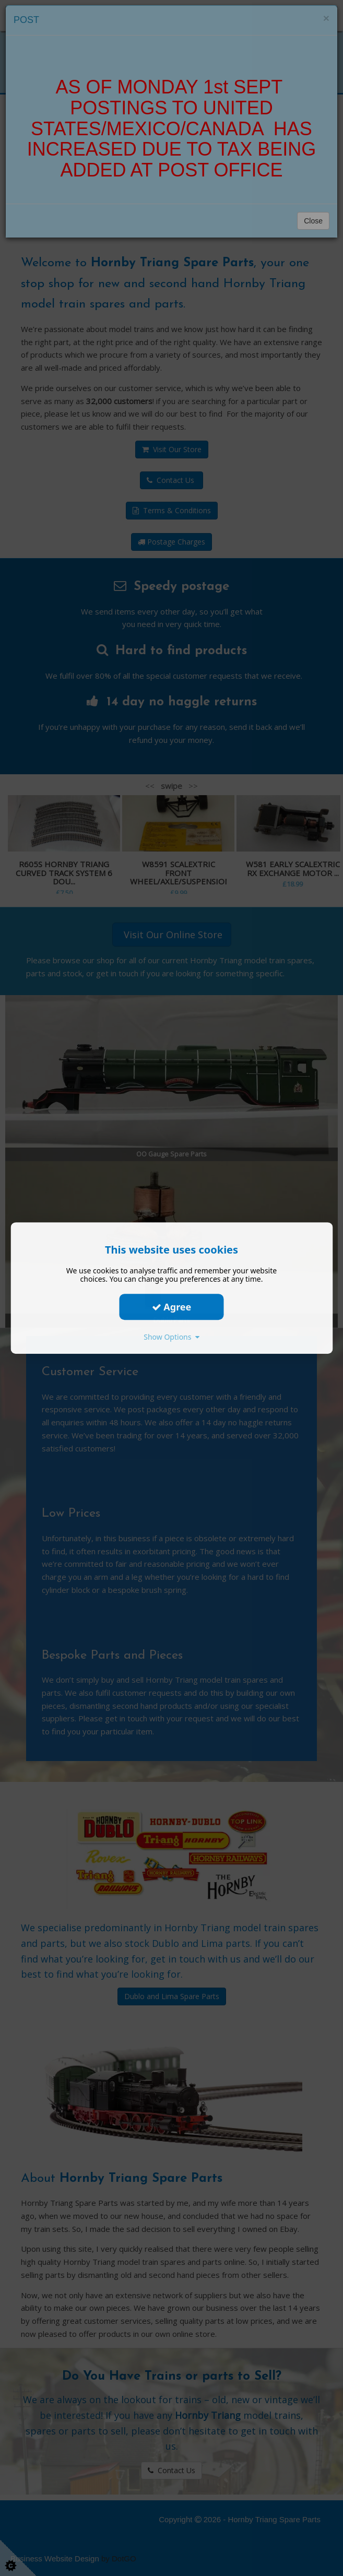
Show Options (171, 1337)
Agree (172, 1307)
